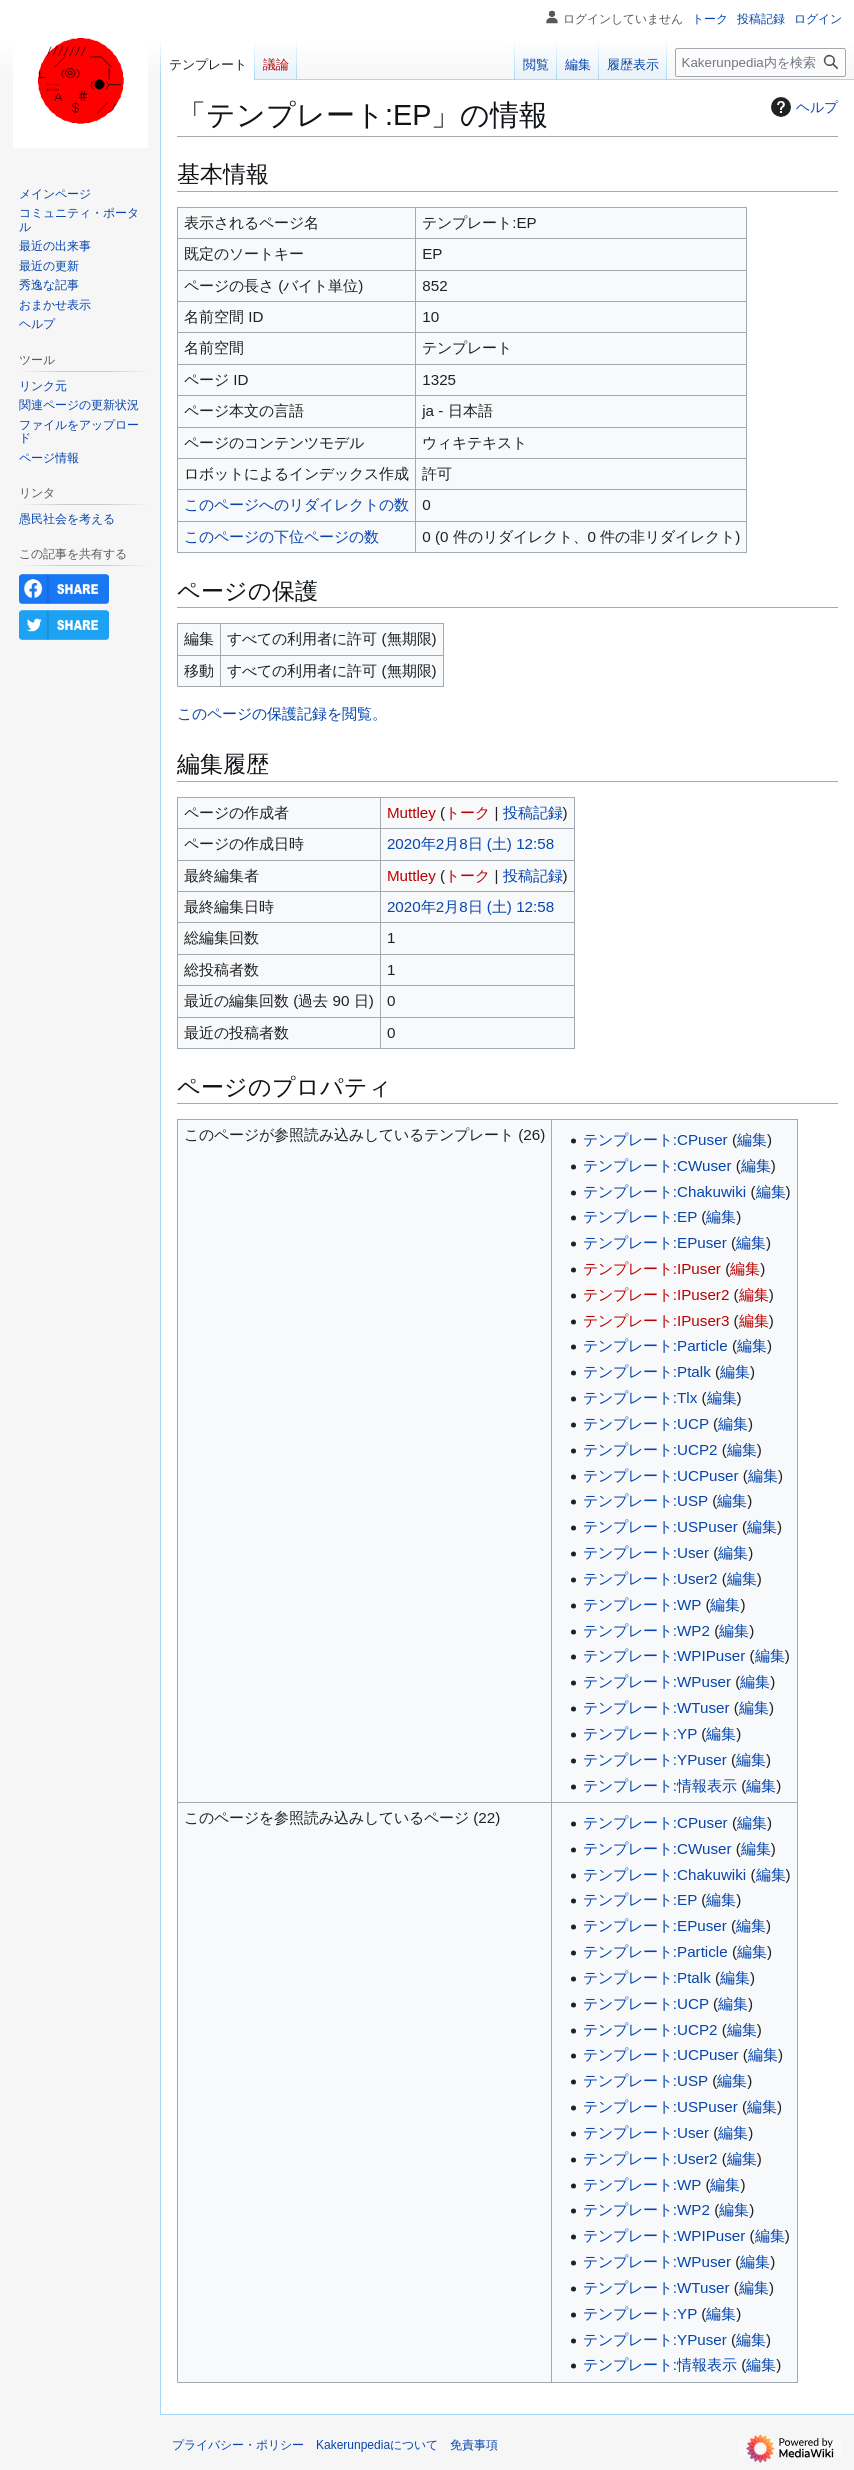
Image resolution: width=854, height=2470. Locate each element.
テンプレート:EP (640, 1216)
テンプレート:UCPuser (661, 1475)
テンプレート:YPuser (655, 1759)
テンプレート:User (646, 1552)
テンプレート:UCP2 (650, 1449)
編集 (752, 1139)
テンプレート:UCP (646, 1423)
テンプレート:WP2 (646, 1630)
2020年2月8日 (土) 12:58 (470, 843)
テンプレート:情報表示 (660, 1785)
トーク (467, 812)
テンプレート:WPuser (657, 1681)
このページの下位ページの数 (281, 536)
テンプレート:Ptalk (647, 1371)
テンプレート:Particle (655, 1345)
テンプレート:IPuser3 (656, 1320)
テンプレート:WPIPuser (664, 1655)
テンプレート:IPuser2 (656, 1294)
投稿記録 (533, 812)
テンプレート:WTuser (656, 1707)
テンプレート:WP (642, 1604)
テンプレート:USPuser (660, 1526)
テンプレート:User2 (650, 1578)
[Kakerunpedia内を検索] (760, 62)
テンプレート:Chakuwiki (664, 1191)
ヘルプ (802, 107)
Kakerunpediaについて (377, 2445)
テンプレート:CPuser (655, 1139)
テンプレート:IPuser (652, 1268)
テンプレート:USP (645, 1500)
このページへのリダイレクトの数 (296, 504)
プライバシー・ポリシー (238, 2445)
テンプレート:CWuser (657, 1165)
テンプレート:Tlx (640, 1397)
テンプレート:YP (640, 1733)
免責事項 (474, 2445)
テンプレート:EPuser (655, 1242)
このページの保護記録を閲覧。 (282, 713)
